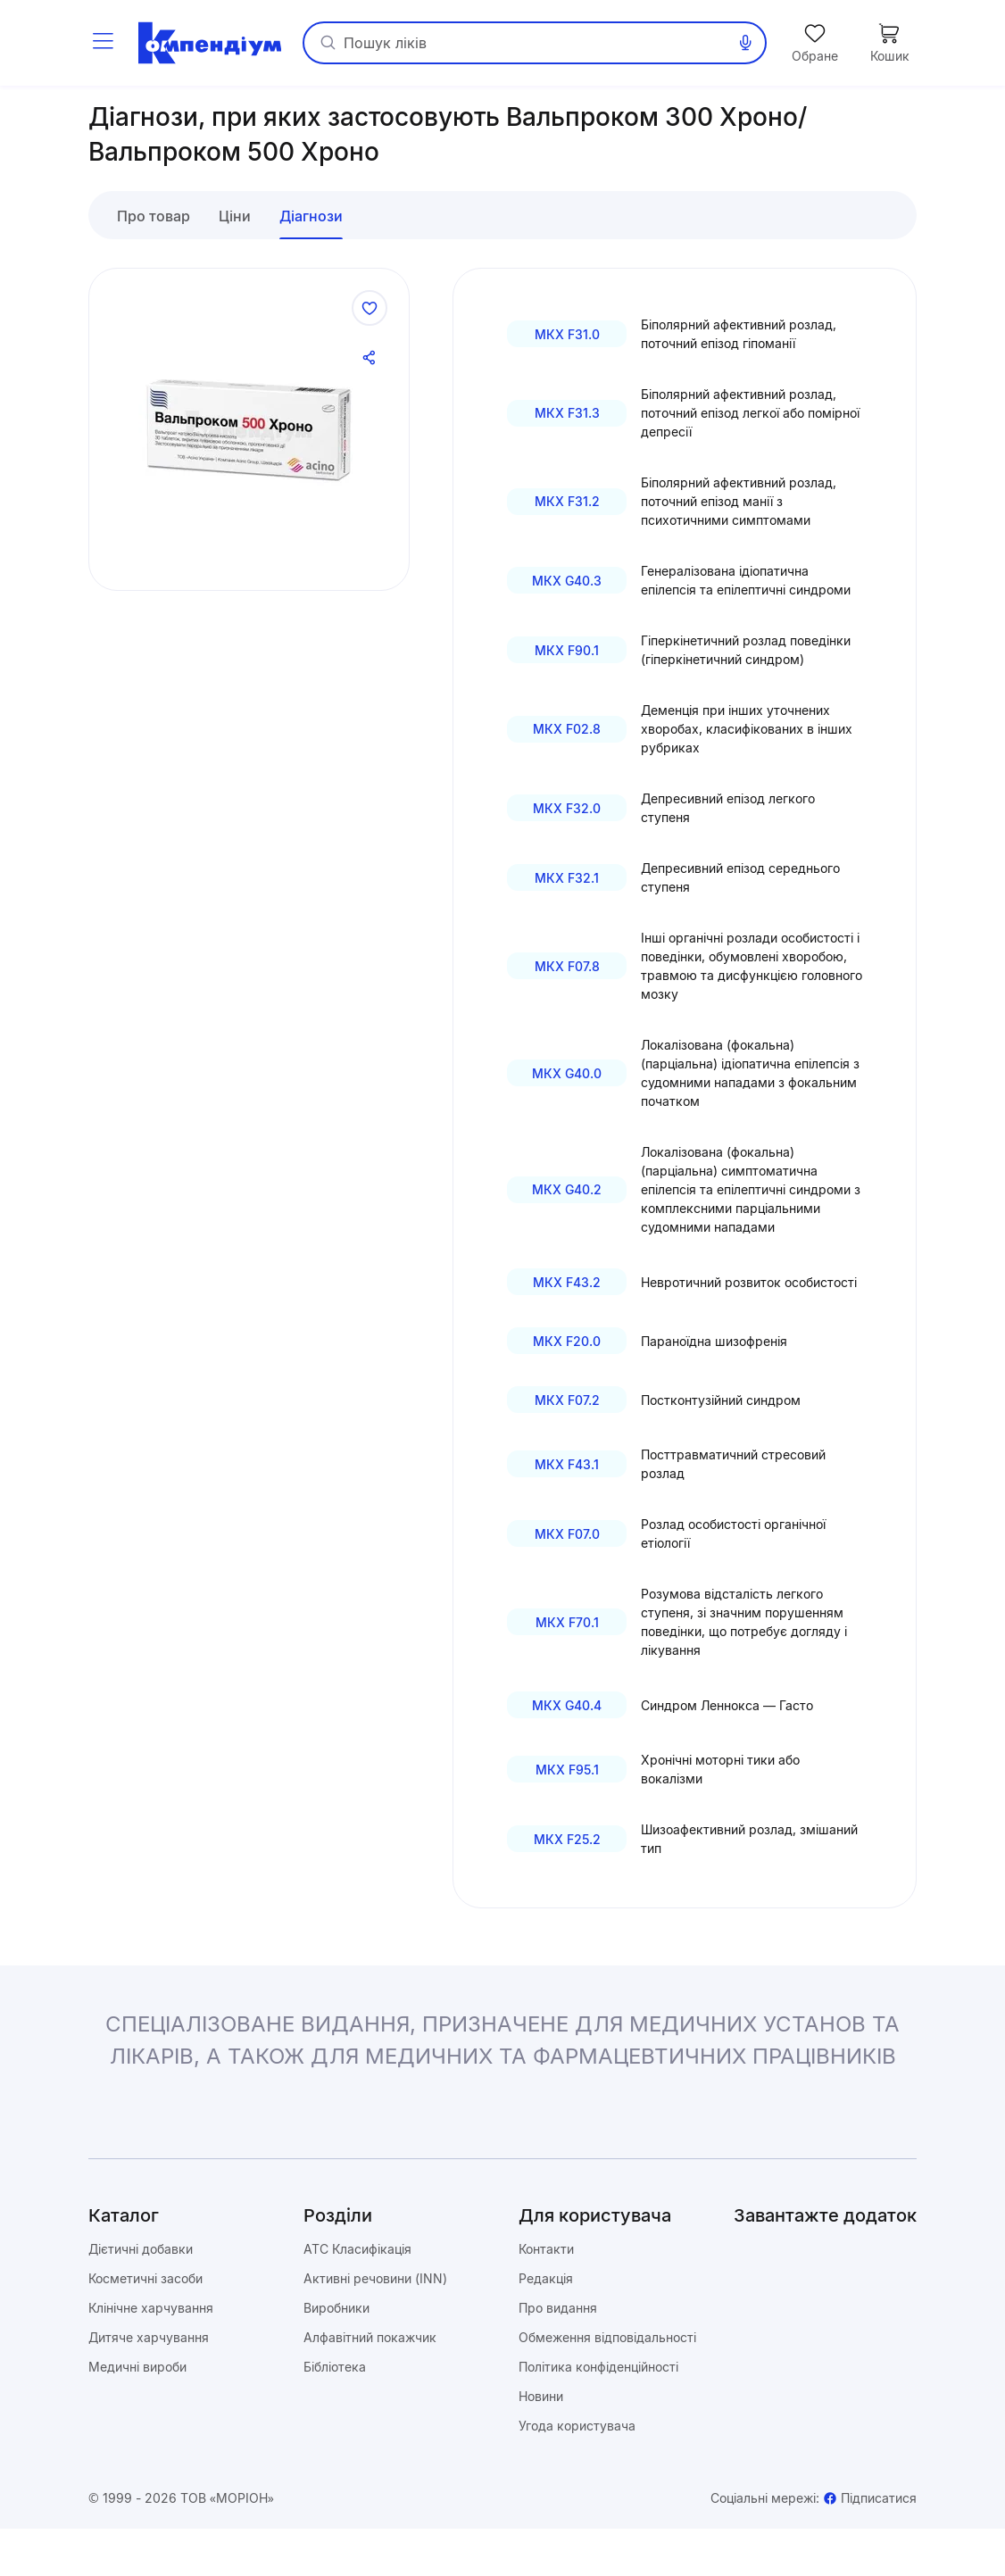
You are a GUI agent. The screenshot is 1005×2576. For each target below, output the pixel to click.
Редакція (546, 2325)
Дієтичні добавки (140, 2296)
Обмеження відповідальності (607, 2384)
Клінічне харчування (150, 2355)
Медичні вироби (137, 2414)
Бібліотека (334, 2414)
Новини (541, 2443)
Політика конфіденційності (598, 2414)
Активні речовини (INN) (375, 2325)
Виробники (336, 2355)
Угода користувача (577, 2472)
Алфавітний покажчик (369, 2384)
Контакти (546, 2296)
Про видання (558, 2355)
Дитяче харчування (148, 2384)
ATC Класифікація (357, 2296)
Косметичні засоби (145, 2325)
